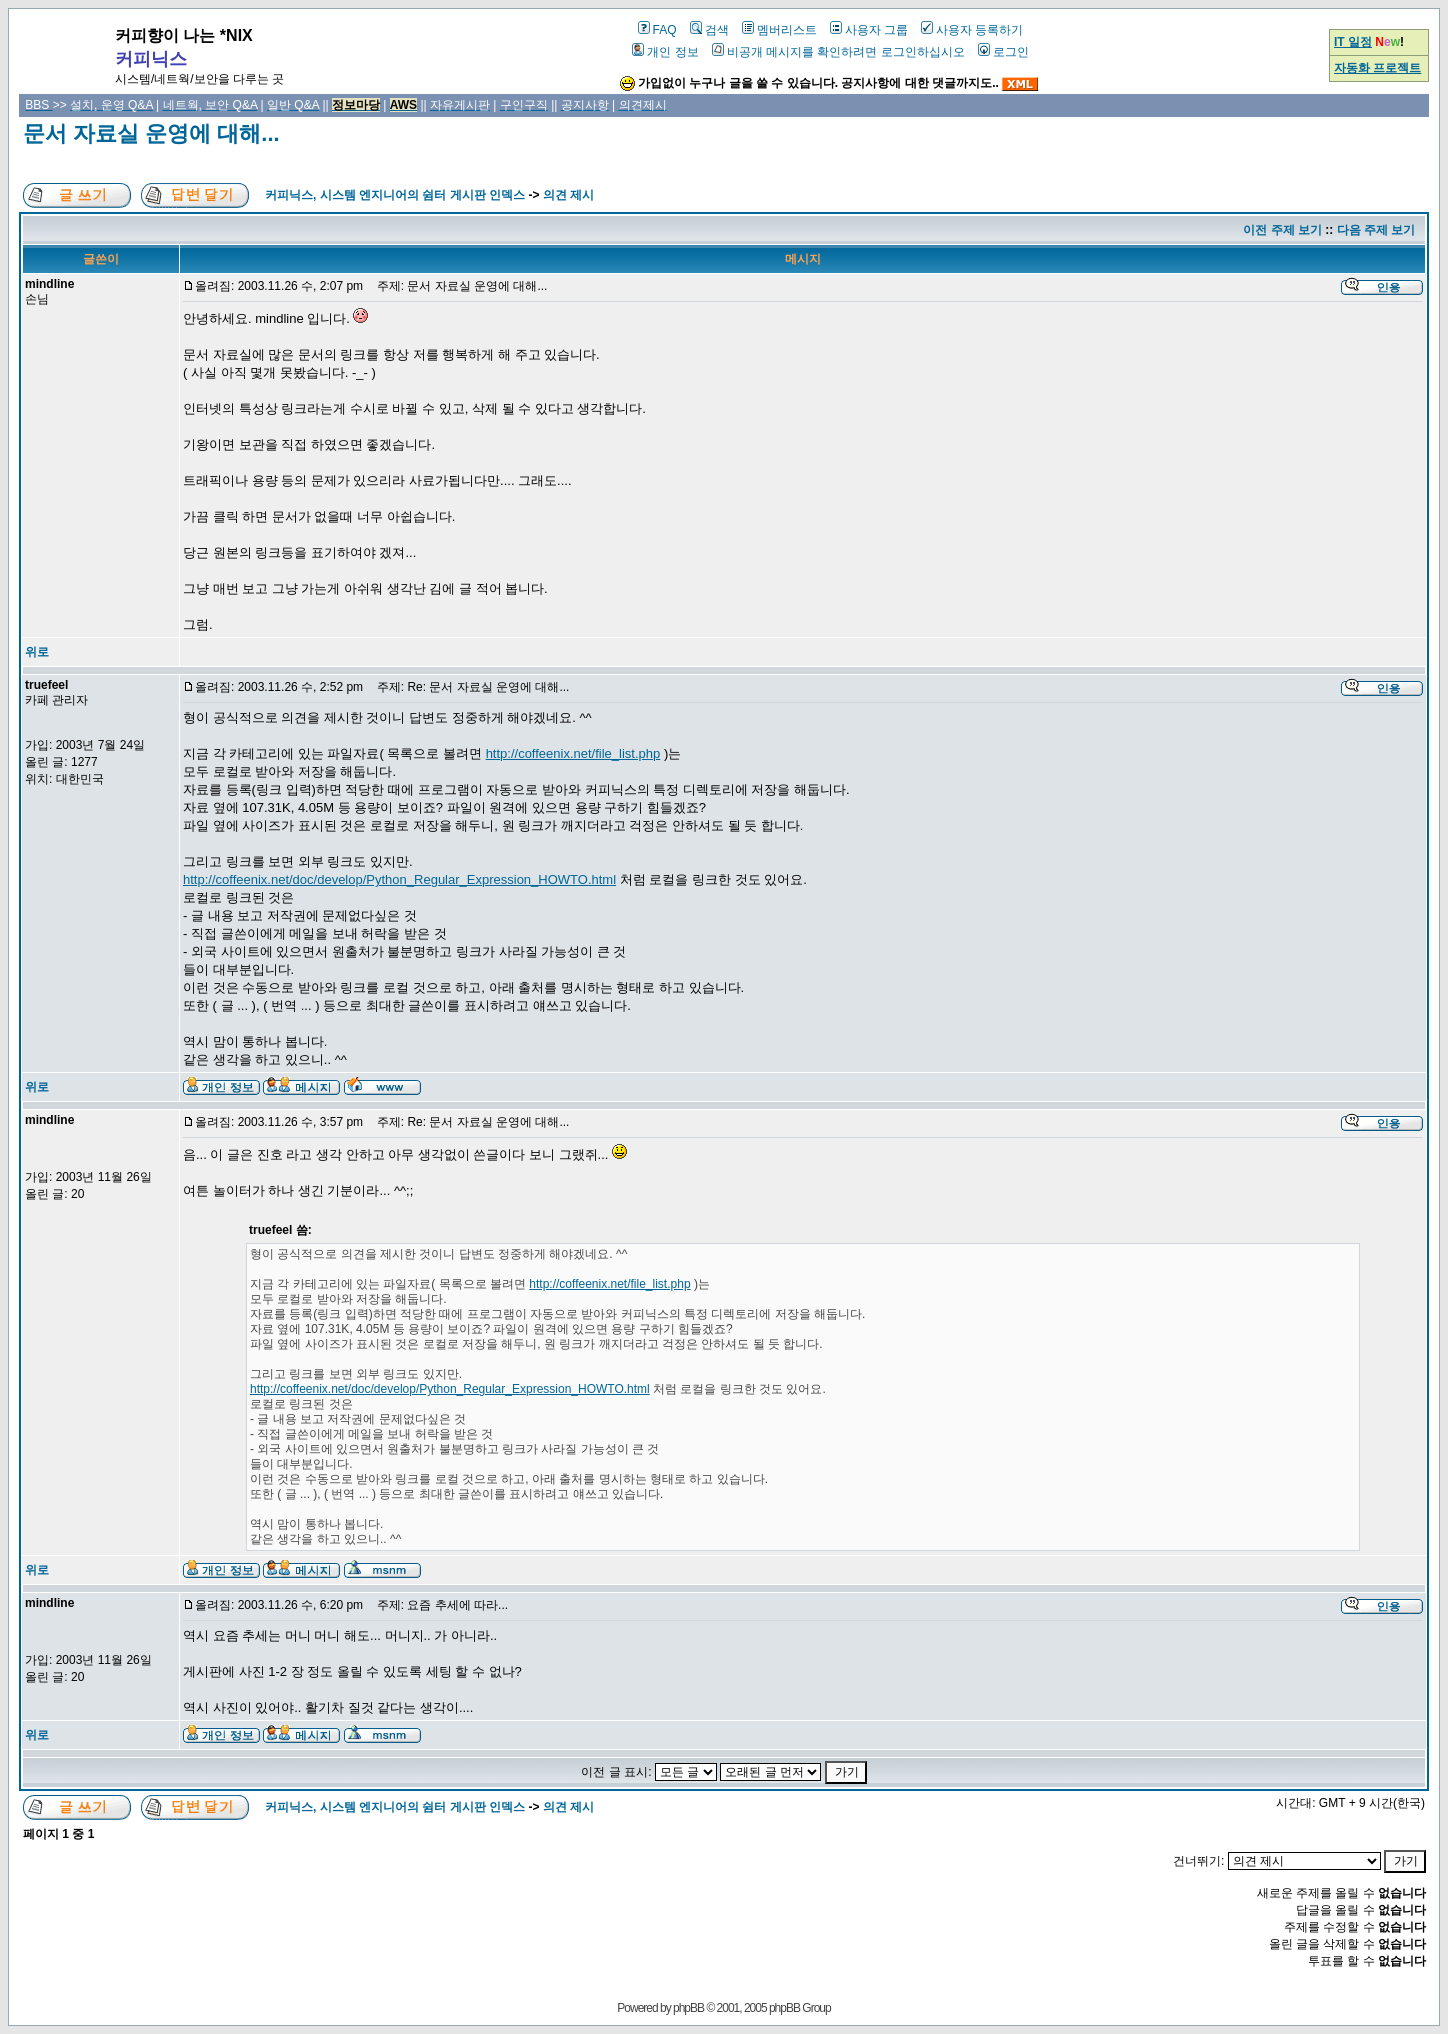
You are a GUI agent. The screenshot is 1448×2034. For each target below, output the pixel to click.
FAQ (657, 30)
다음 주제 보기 (1376, 230)
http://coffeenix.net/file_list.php (573, 753)
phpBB (688, 2008)
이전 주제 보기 (1282, 230)
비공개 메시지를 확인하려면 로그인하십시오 (838, 52)
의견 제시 (568, 195)
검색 (709, 30)
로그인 (1003, 52)
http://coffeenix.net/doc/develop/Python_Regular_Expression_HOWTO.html (399, 879)
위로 (37, 652)
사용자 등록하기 (972, 30)
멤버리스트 (779, 30)
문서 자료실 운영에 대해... (151, 133)
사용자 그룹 (869, 30)
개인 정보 (665, 52)
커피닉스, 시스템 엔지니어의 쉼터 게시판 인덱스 (395, 195)
